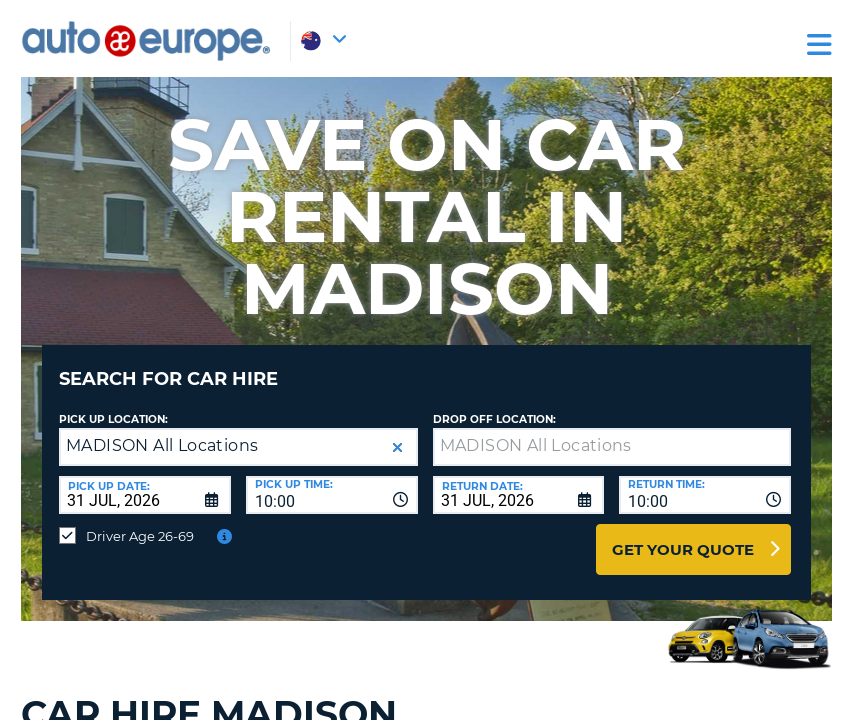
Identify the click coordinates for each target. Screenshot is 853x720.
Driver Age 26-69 (140, 521)
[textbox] (612, 432)
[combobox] (332, 480)
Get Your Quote (683, 534)
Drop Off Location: (494, 404)
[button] (397, 432)
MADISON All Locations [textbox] (162, 430)
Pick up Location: (113, 404)
